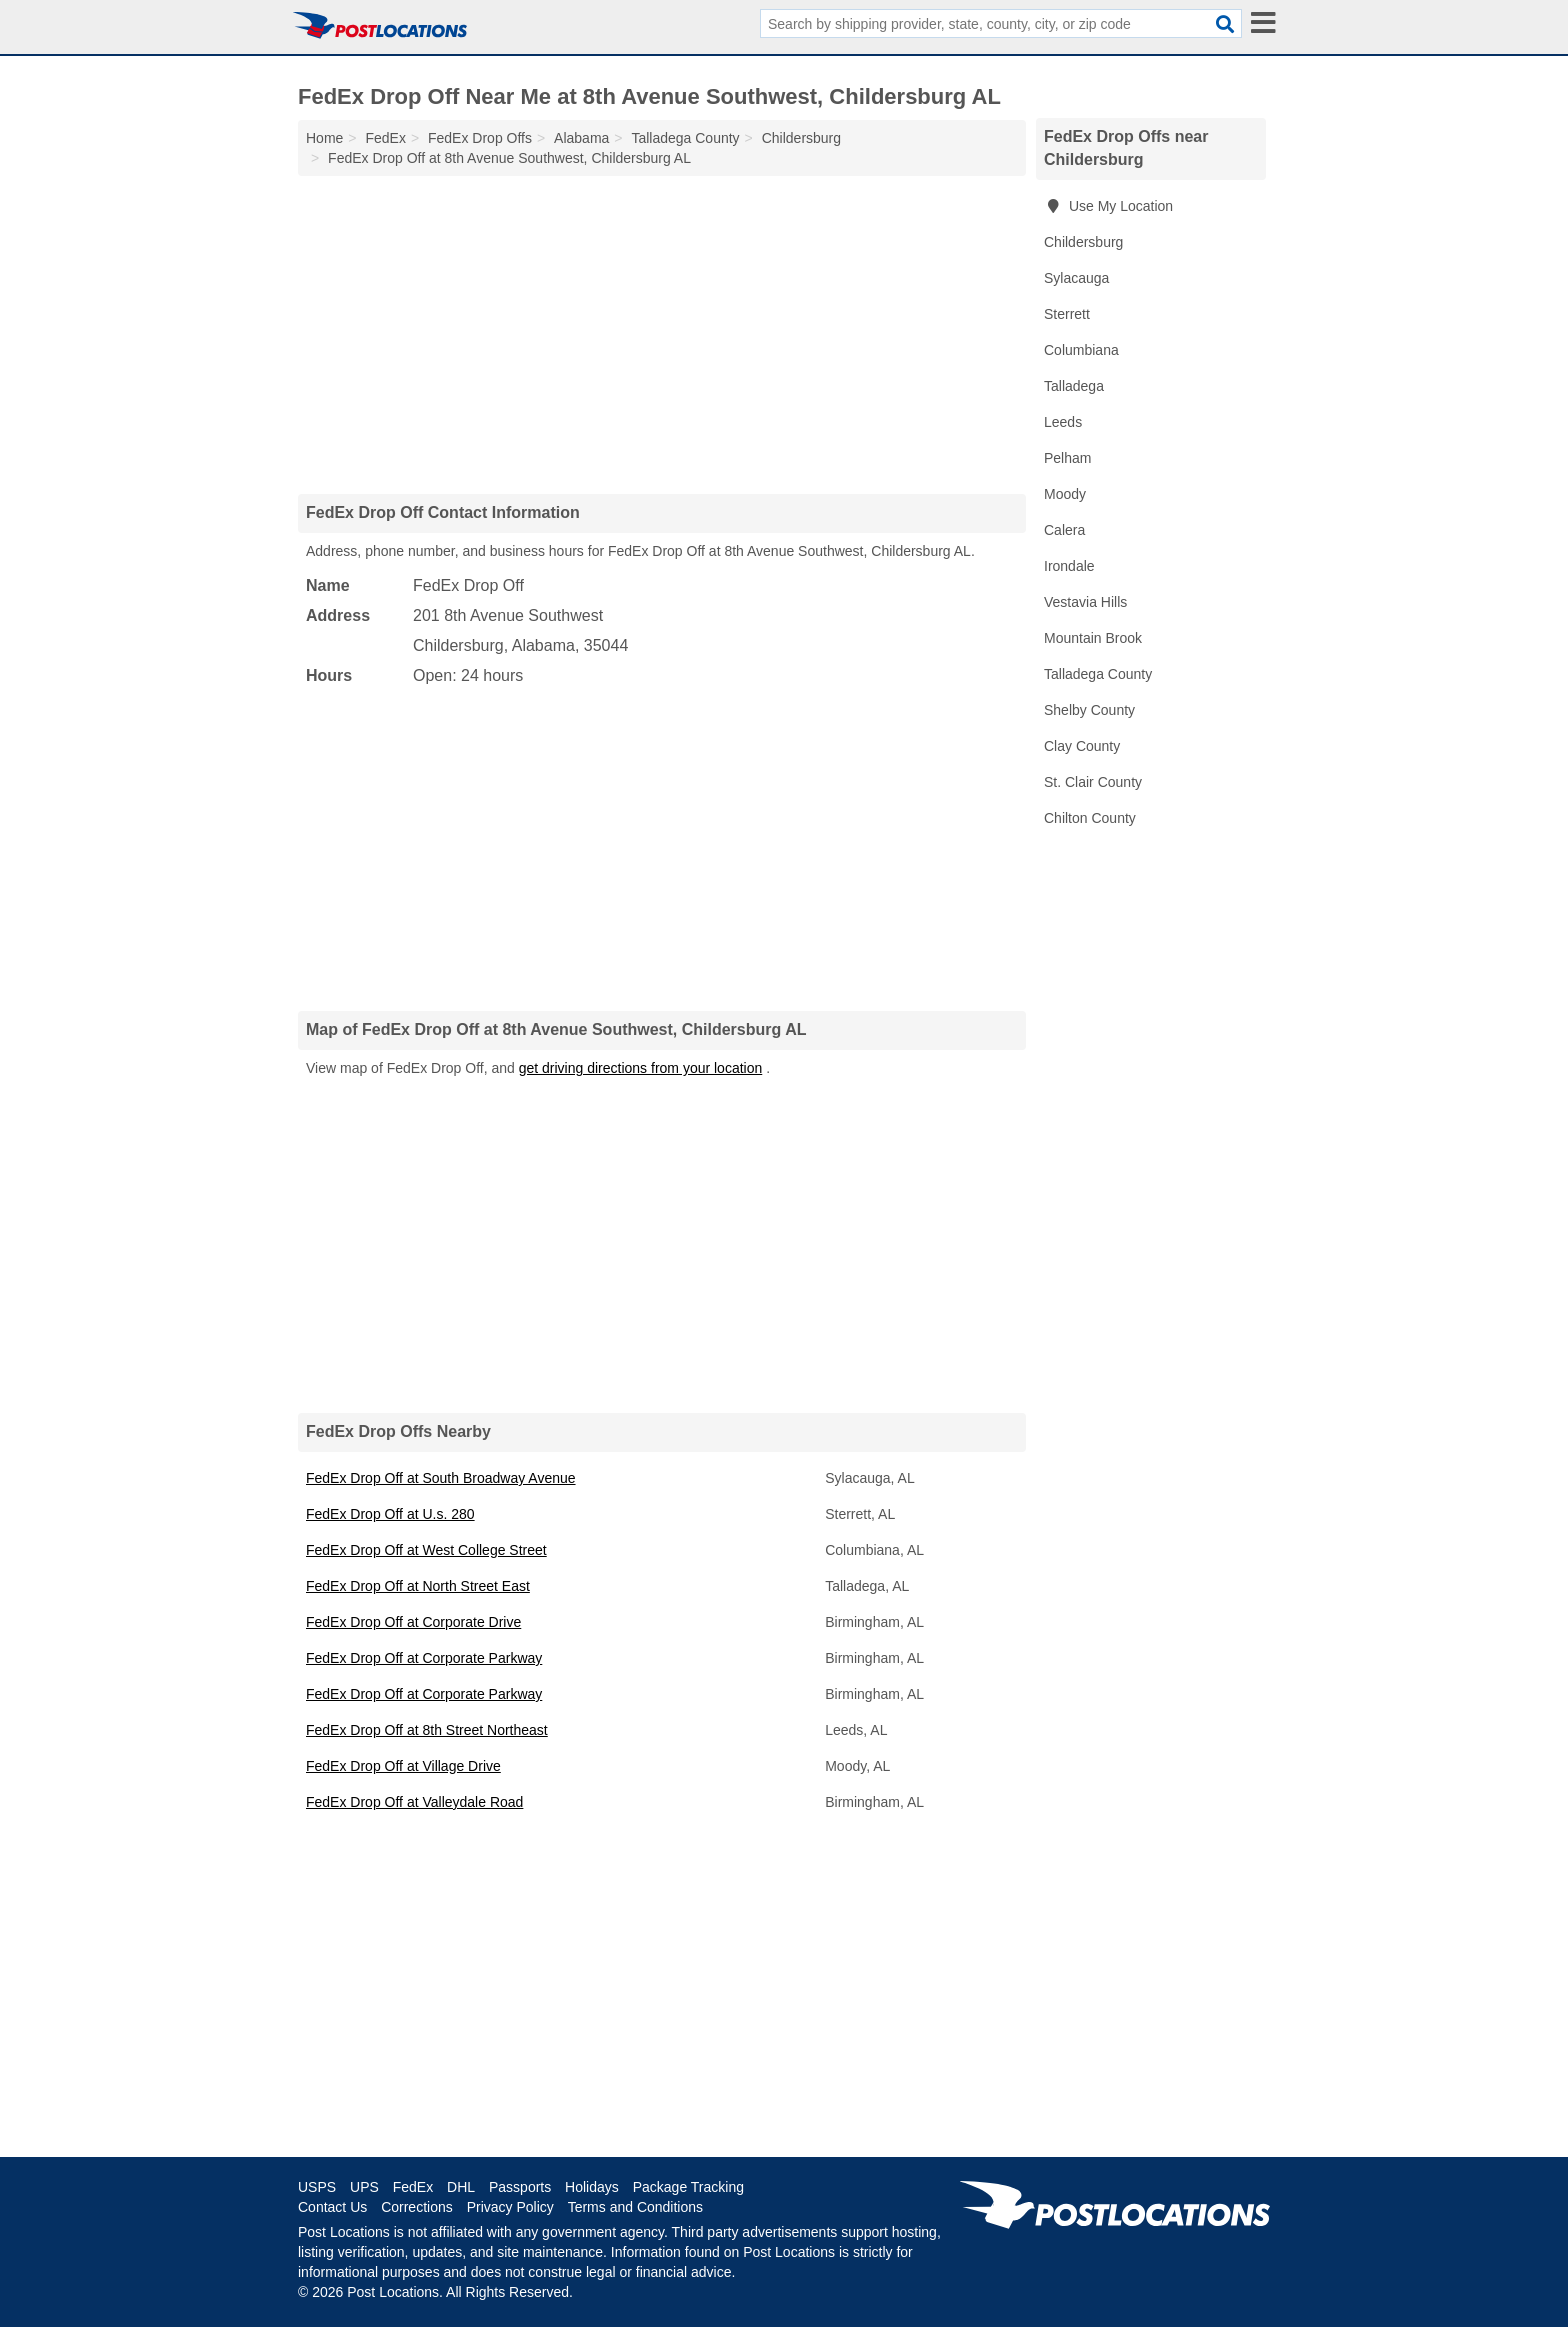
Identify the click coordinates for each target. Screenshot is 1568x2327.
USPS (317, 2187)
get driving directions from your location (641, 1068)
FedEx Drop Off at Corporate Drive (413, 1622)
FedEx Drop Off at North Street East (418, 1586)
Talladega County (1098, 674)
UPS (364, 2187)
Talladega (1074, 386)
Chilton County (1090, 818)
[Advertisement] (662, 334)
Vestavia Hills (1085, 602)
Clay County (1082, 746)
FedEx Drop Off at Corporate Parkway (424, 1658)
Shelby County (1089, 710)
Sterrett (1067, 314)
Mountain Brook (1093, 638)
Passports (520, 2187)
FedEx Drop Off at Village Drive (403, 1766)
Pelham (1067, 458)
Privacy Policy (510, 2207)
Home (324, 138)
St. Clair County (1093, 782)
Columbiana (1081, 350)
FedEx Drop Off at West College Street (426, 1550)
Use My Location (1108, 206)
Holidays (592, 2187)
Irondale (1069, 566)
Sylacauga (1076, 278)
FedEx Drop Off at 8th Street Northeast (427, 1730)
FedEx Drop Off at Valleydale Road (414, 1802)
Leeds (1063, 422)
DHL (461, 2187)
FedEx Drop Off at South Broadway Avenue (441, 1478)
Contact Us (332, 2207)
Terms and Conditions (635, 2207)
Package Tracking (688, 2187)
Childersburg (1083, 242)
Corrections (417, 2207)
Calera (1064, 530)
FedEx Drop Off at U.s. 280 (390, 1514)
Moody (1065, 494)
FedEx (413, 2187)
